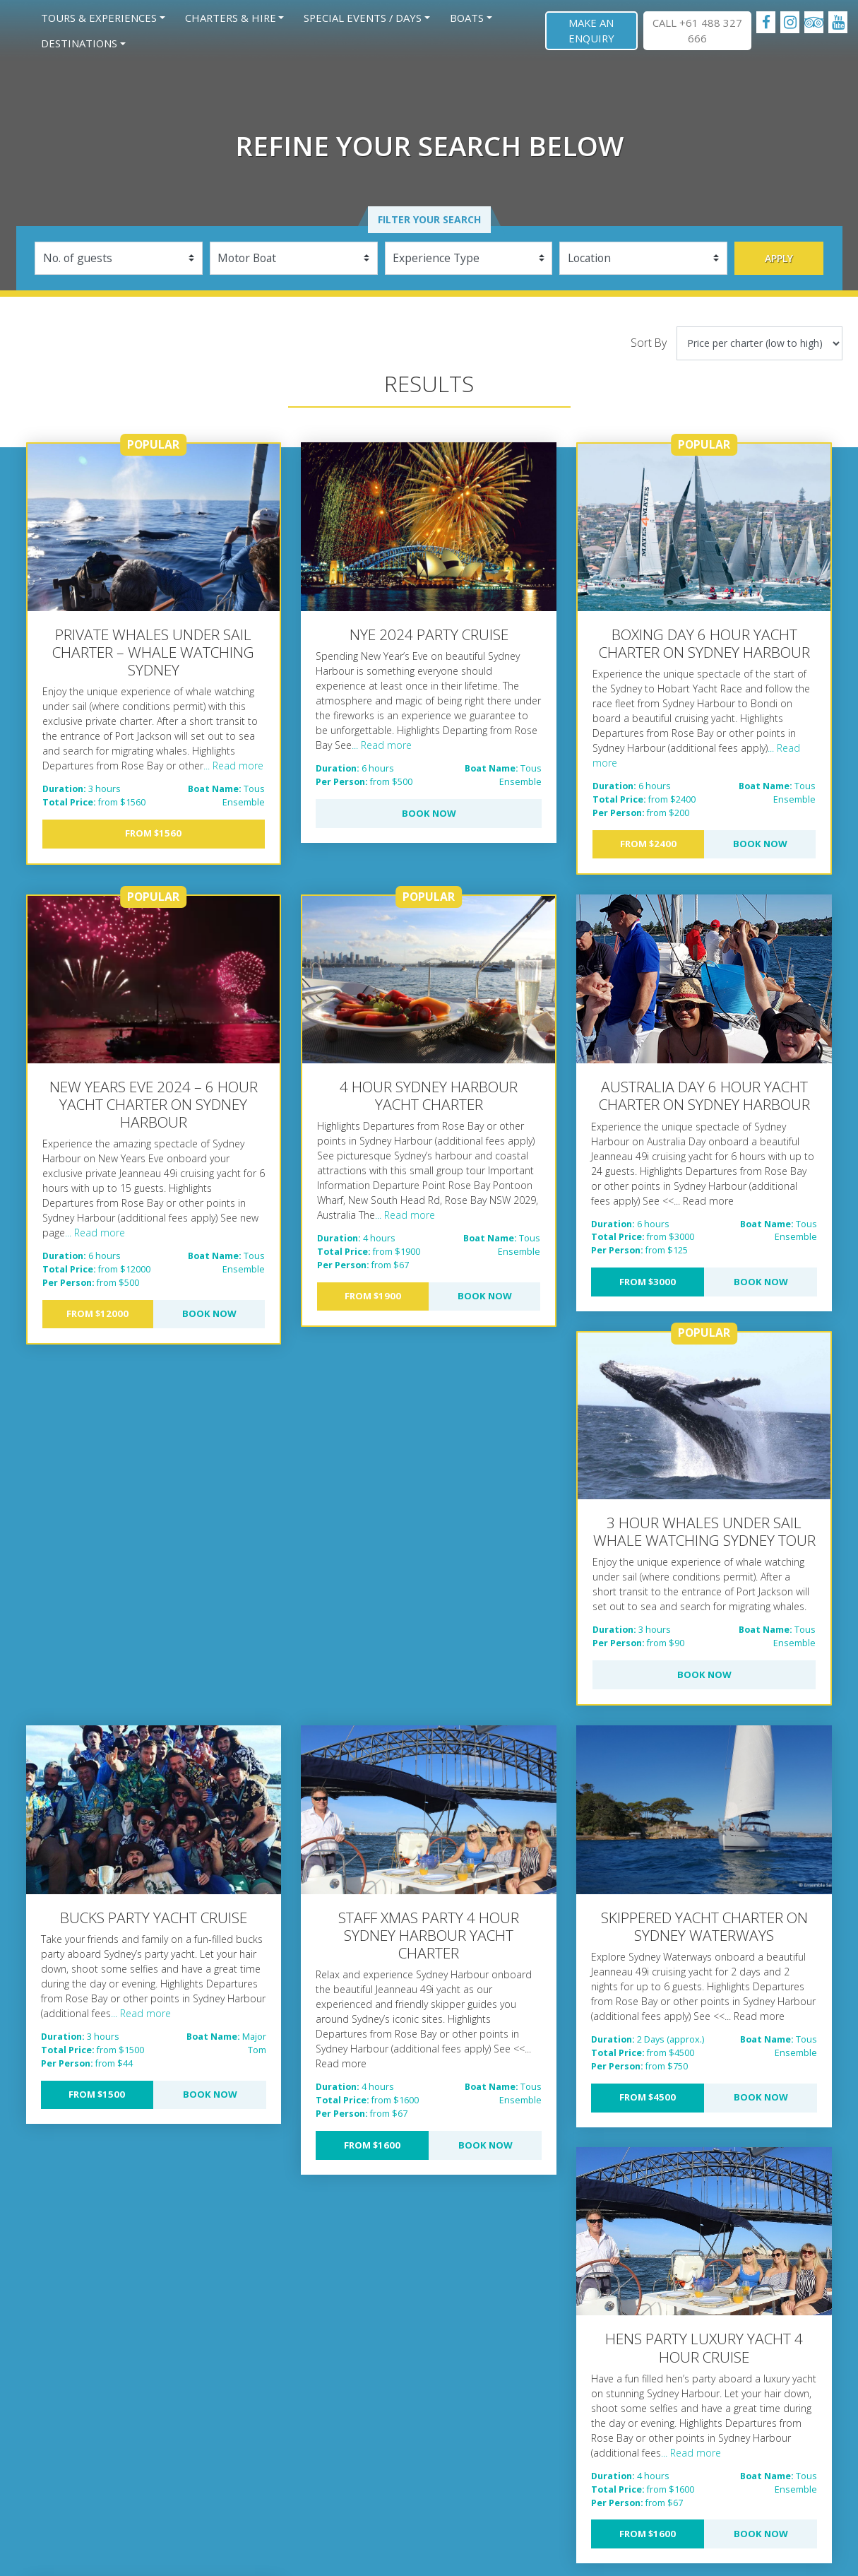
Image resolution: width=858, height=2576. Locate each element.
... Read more (233, 765)
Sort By (649, 342)
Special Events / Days (363, 18)
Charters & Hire (230, 18)
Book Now (429, 813)
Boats (467, 18)
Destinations (79, 43)
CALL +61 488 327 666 (697, 30)
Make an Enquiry (591, 30)
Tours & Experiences (99, 18)
